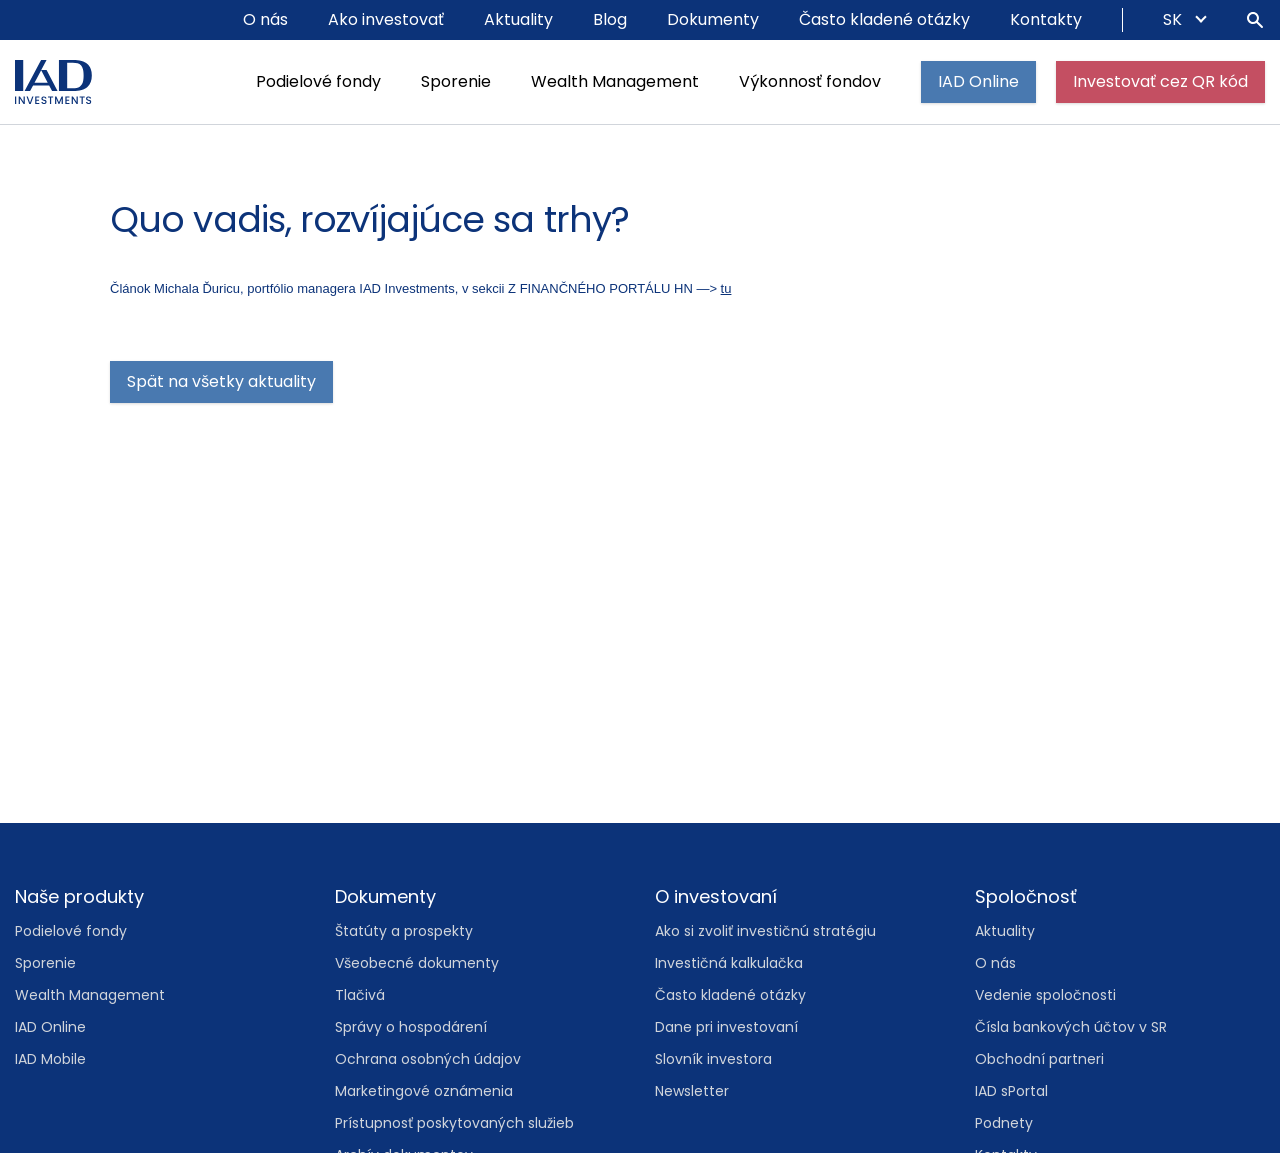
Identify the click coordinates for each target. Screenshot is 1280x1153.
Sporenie (456, 81)
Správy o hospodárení (411, 1027)
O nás (265, 19)
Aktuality (518, 19)
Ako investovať (386, 19)
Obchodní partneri (1039, 1059)
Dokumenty (713, 19)
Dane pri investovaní (726, 1027)
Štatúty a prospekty (404, 931)
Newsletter (692, 1091)
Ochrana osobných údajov (428, 1059)
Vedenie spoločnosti (1045, 995)
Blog (610, 19)
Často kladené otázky (884, 19)
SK (1174, 19)
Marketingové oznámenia (424, 1091)
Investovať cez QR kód (1160, 81)
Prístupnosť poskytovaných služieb (454, 1123)
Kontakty (1046, 19)
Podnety (1004, 1123)
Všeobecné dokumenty (417, 963)
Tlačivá (360, 995)
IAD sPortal (1011, 1091)
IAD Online (978, 81)
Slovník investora (713, 1059)
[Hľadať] (1255, 20)
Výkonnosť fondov (810, 81)
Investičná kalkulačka (729, 963)
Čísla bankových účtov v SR (1071, 1027)
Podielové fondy (318, 81)
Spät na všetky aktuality (221, 381)
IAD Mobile (50, 1059)
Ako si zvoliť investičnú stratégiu (765, 931)
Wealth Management (615, 81)
